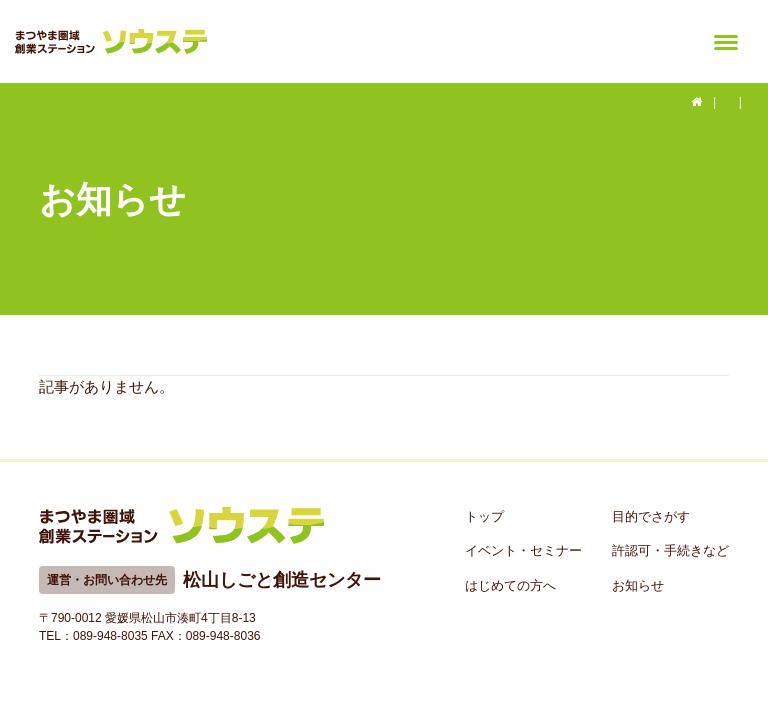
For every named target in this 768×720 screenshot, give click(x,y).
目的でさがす (651, 516)
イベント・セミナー (523, 550)
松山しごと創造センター (282, 580)
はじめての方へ (510, 585)
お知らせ (638, 585)
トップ (484, 516)
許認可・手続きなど (670, 550)
